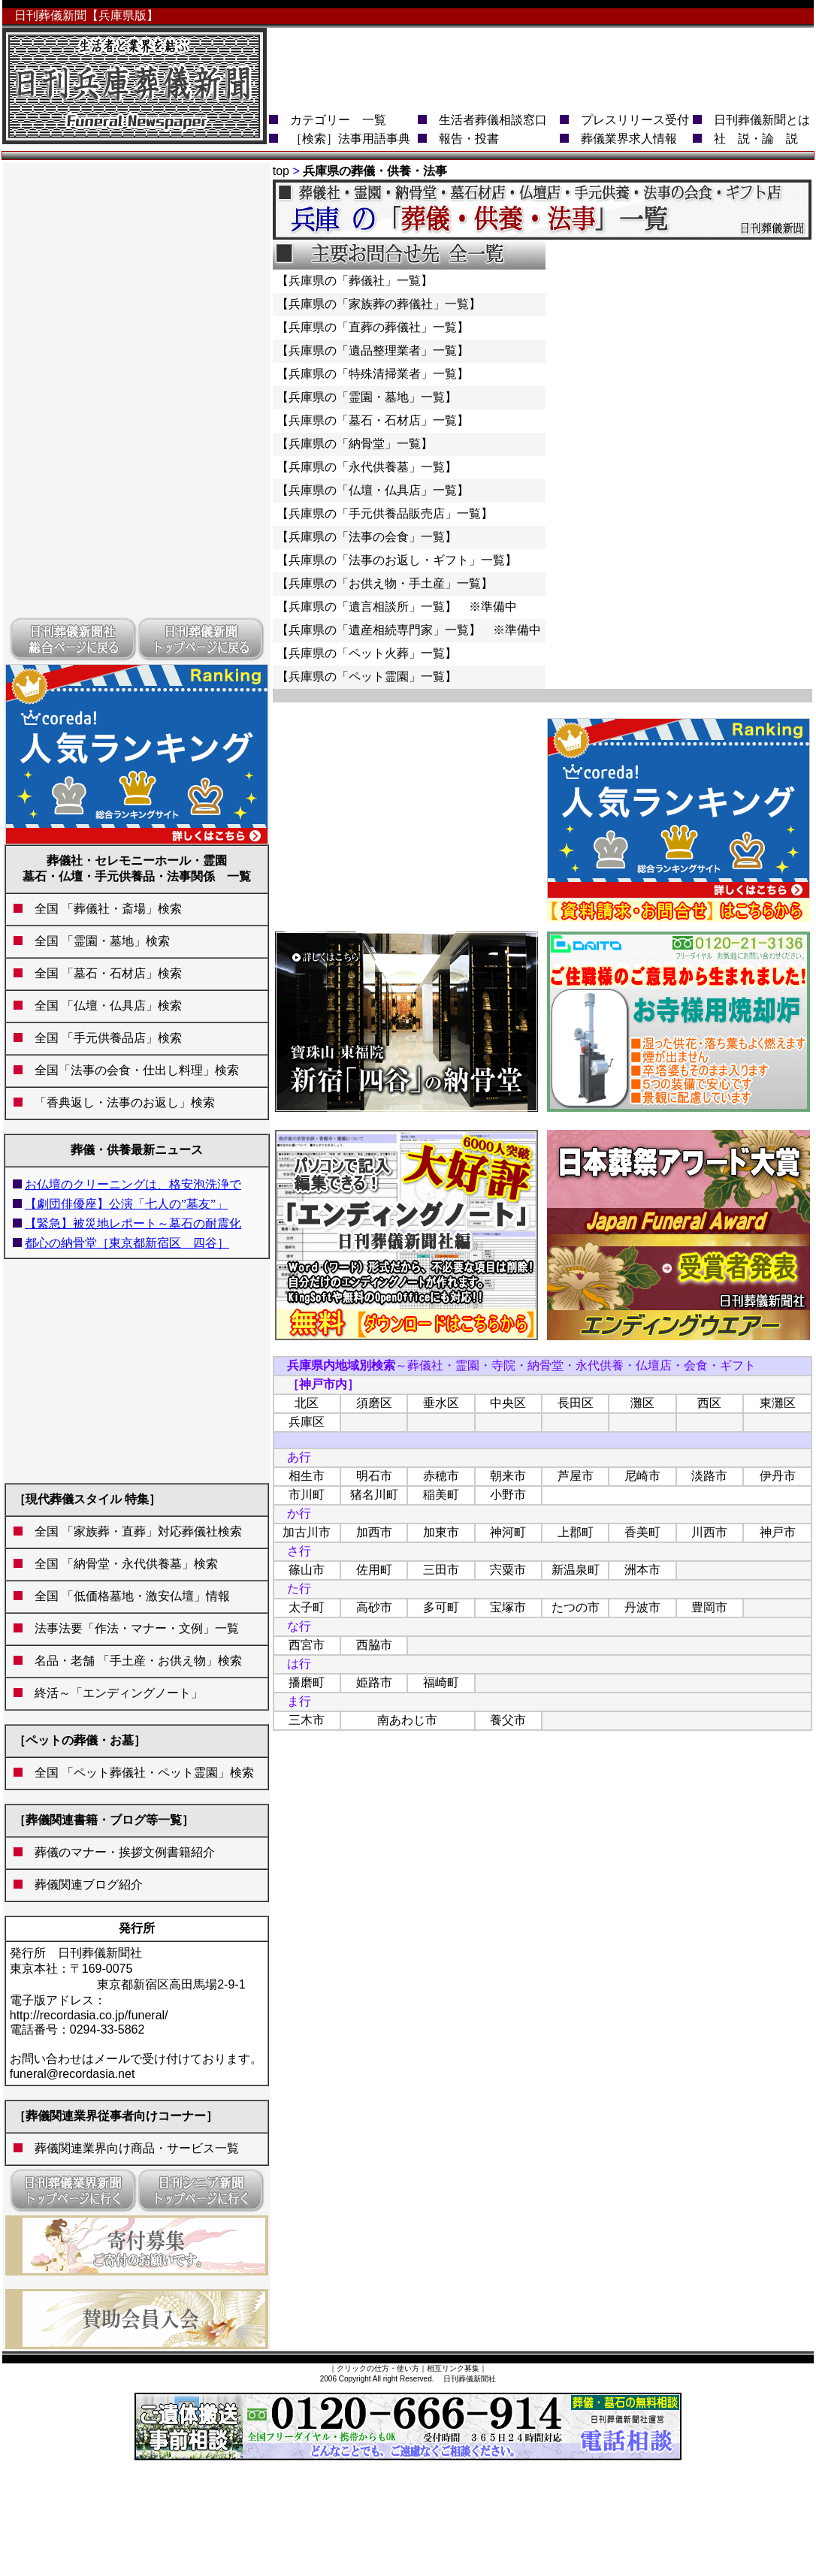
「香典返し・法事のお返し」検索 (125, 1102)
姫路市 (374, 1682)
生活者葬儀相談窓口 (493, 119)
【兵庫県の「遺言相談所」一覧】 (367, 606)
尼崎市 (642, 1475)
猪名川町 (374, 1494)
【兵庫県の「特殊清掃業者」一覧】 (373, 373)
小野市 (508, 1494)
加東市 (441, 1532)
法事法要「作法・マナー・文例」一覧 (137, 1628)
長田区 (576, 1403)
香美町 (642, 1532)
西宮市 (307, 1644)
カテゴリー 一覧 (338, 119)
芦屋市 (576, 1475)
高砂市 (374, 1607)
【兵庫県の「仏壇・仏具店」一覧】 (373, 490)
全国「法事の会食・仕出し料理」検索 (131, 1070)
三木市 (307, 1720)
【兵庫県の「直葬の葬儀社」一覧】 (373, 327)
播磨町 (307, 1682)
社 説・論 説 (756, 138)
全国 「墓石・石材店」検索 (102, 973)
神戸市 (778, 1532)
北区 (307, 1403)
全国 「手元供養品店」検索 (102, 1037)
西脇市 (374, 1644)
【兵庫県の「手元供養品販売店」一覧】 (385, 513)
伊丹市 (778, 1475)
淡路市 (709, 1475)
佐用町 (374, 1569)
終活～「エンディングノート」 (113, 1693)
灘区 (642, 1403)
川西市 (709, 1532)
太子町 (307, 1607)
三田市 (441, 1569)
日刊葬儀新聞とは (762, 119)
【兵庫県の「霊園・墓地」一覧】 (367, 397)
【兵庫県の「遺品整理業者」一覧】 (373, 350)
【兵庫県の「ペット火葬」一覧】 (367, 653)
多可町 (441, 1607)
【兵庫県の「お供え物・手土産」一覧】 (385, 583)
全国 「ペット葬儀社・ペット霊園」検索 (138, 1772)
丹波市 (642, 1607)
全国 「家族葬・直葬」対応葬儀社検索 (132, 1531)
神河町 (508, 1532)
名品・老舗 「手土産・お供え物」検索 (138, 1660)
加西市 (374, 1532)
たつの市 (576, 1607)
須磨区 (374, 1403)
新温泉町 (576, 1569)
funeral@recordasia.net (72, 2073)
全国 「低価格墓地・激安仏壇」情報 (132, 1596)
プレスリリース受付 (635, 119)
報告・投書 (469, 138)
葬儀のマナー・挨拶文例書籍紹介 (119, 1852)
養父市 (508, 1720)
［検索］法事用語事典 (350, 138)
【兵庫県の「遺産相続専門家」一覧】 (379, 630)
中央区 (508, 1403)
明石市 (374, 1475)
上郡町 (576, 1532)
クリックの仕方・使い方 (378, 2368)
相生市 (307, 1475)
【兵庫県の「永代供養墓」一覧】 (367, 467)
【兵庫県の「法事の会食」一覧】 (367, 536)
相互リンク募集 (453, 2368)
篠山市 (307, 1569)
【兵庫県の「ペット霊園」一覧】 (367, 676)
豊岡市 (709, 1607)
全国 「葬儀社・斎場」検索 (108, 908)
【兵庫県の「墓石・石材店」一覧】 (373, 420)
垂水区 (441, 1403)
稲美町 (441, 1494)
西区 (709, 1403)
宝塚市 (508, 1607)
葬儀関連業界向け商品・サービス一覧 (137, 2148)
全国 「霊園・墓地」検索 (96, 941)
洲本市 (642, 1569)
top (281, 171)
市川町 (307, 1494)
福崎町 (441, 1682)
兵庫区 (307, 1421)
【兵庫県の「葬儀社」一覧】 (355, 280)
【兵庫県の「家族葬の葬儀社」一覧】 (379, 303)
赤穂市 (441, 1475)
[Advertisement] (136, 389)
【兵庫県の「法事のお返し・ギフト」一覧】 (397, 560)
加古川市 (307, 1532)
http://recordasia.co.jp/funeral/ (89, 2015)
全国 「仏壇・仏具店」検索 (102, 1005)
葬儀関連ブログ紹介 (83, 1884)
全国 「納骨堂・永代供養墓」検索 (120, 1563)
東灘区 (778, 1403)
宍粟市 (508, 1569)
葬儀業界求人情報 (629, 138)
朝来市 (508, 1475)
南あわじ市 (407, 1720)
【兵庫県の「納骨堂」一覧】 (355, 443)
